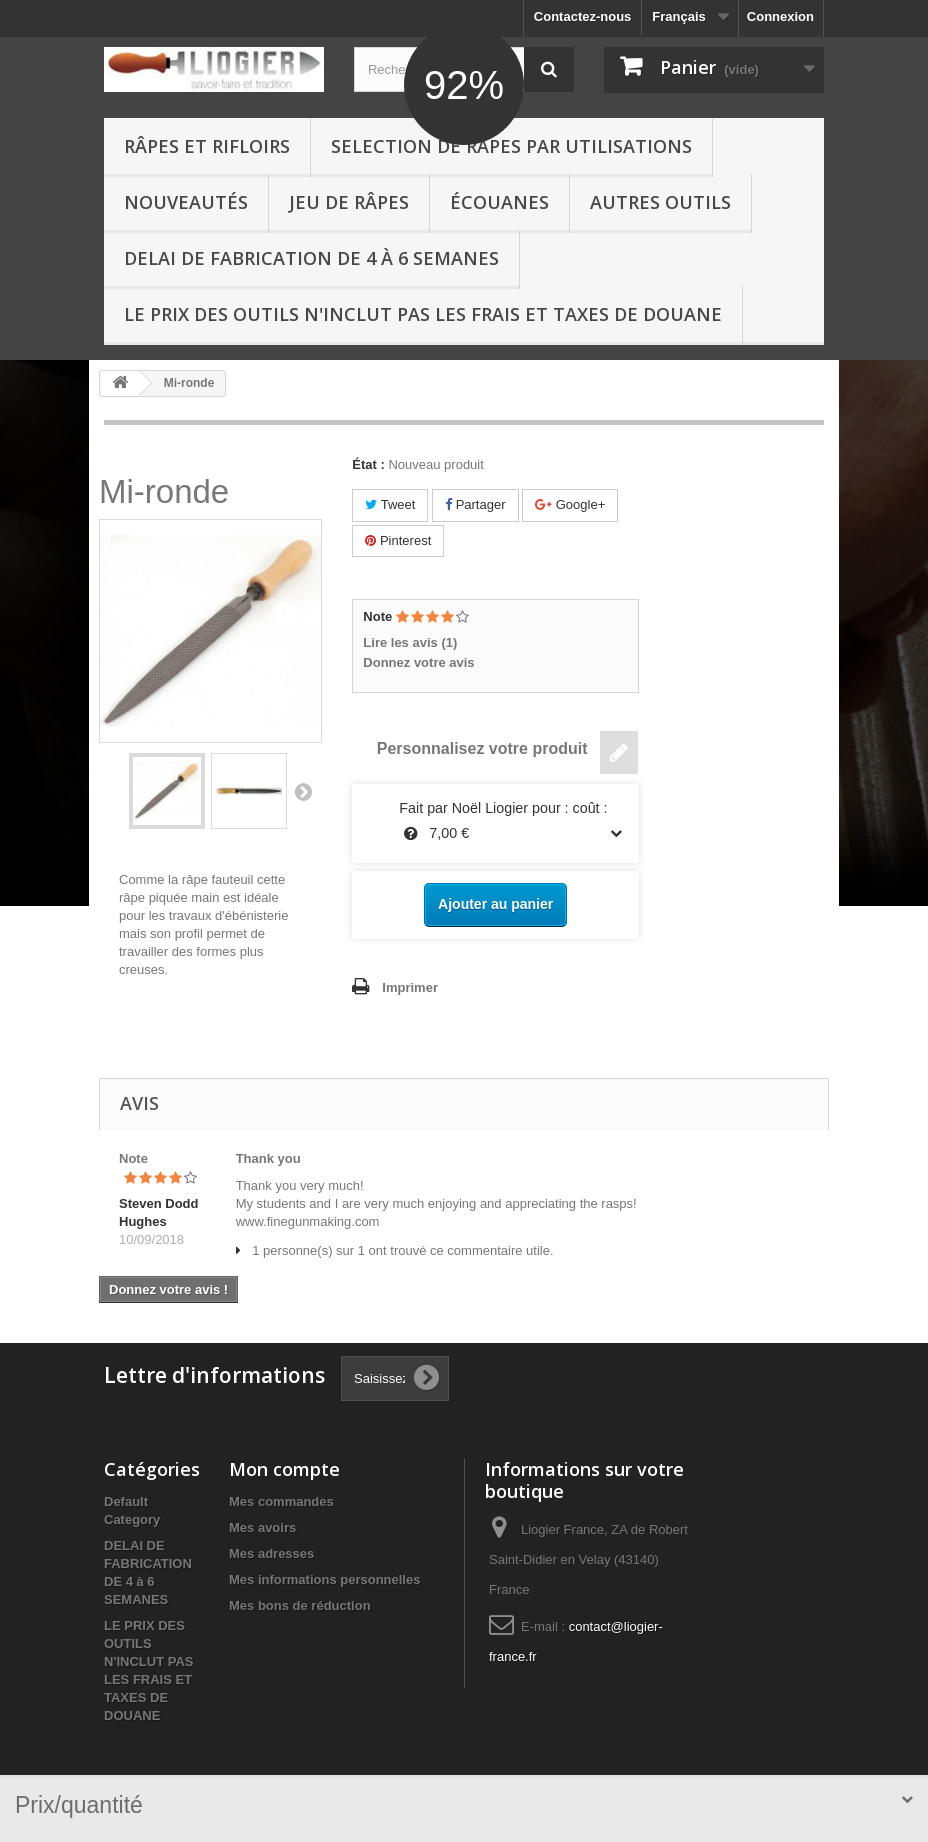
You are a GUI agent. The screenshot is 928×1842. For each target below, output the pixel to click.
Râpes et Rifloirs (207, 146)
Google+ (570, 504)
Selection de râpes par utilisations (511, 146)
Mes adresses (271, 1553)
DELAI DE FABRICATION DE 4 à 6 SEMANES (311, 258)
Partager (475, 504)
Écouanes (499, 202)
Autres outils (660, 202)
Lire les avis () (410, 642)
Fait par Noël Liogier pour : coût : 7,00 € (495, 823)
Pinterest (398, 540)
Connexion (780, 16)
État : (368, 464)
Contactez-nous (583, 16)
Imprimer (410, 987)
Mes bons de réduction (300, 1605)
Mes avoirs (262, 1527)
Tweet (390, 504)
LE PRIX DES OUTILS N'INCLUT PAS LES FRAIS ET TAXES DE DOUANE (423, 314)
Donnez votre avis (418, 662)
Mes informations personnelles (324, 1579)
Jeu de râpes (349, 202)
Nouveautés (186, 202)
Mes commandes (281, 1501)
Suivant (303, 791)
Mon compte (284, 1469)
